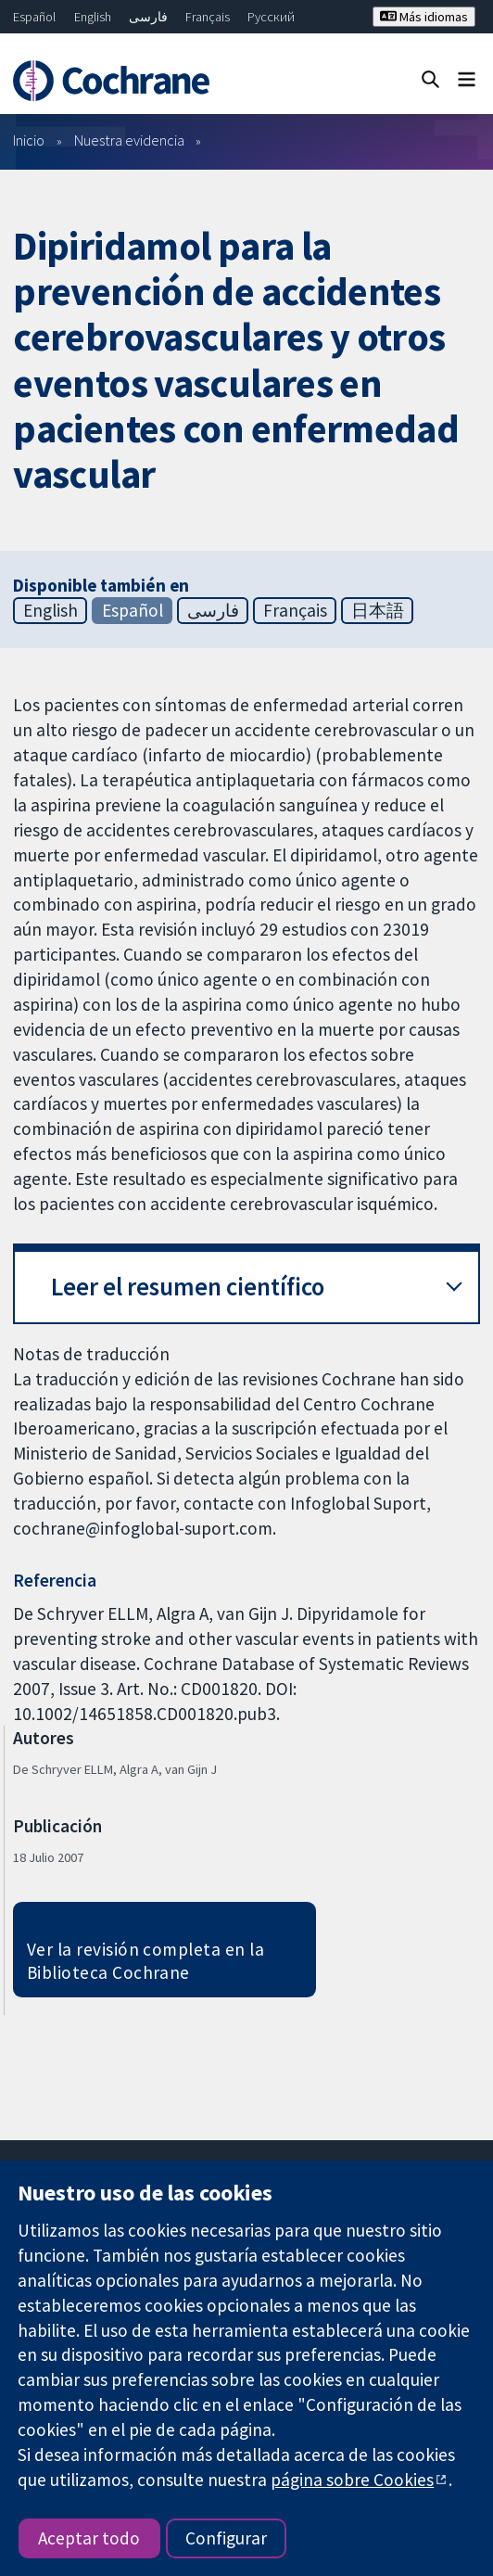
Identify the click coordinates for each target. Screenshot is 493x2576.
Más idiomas (424, 16)
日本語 (377, 610)
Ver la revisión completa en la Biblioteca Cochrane (145, 1960)
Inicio (28, 140)
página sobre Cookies (352, 2479)
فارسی (148, 16)
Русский (271, 16)
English (92, 16)
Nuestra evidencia (129, 140)
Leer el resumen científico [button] (187, 1286)
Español (34, 16)
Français (207, 16)
